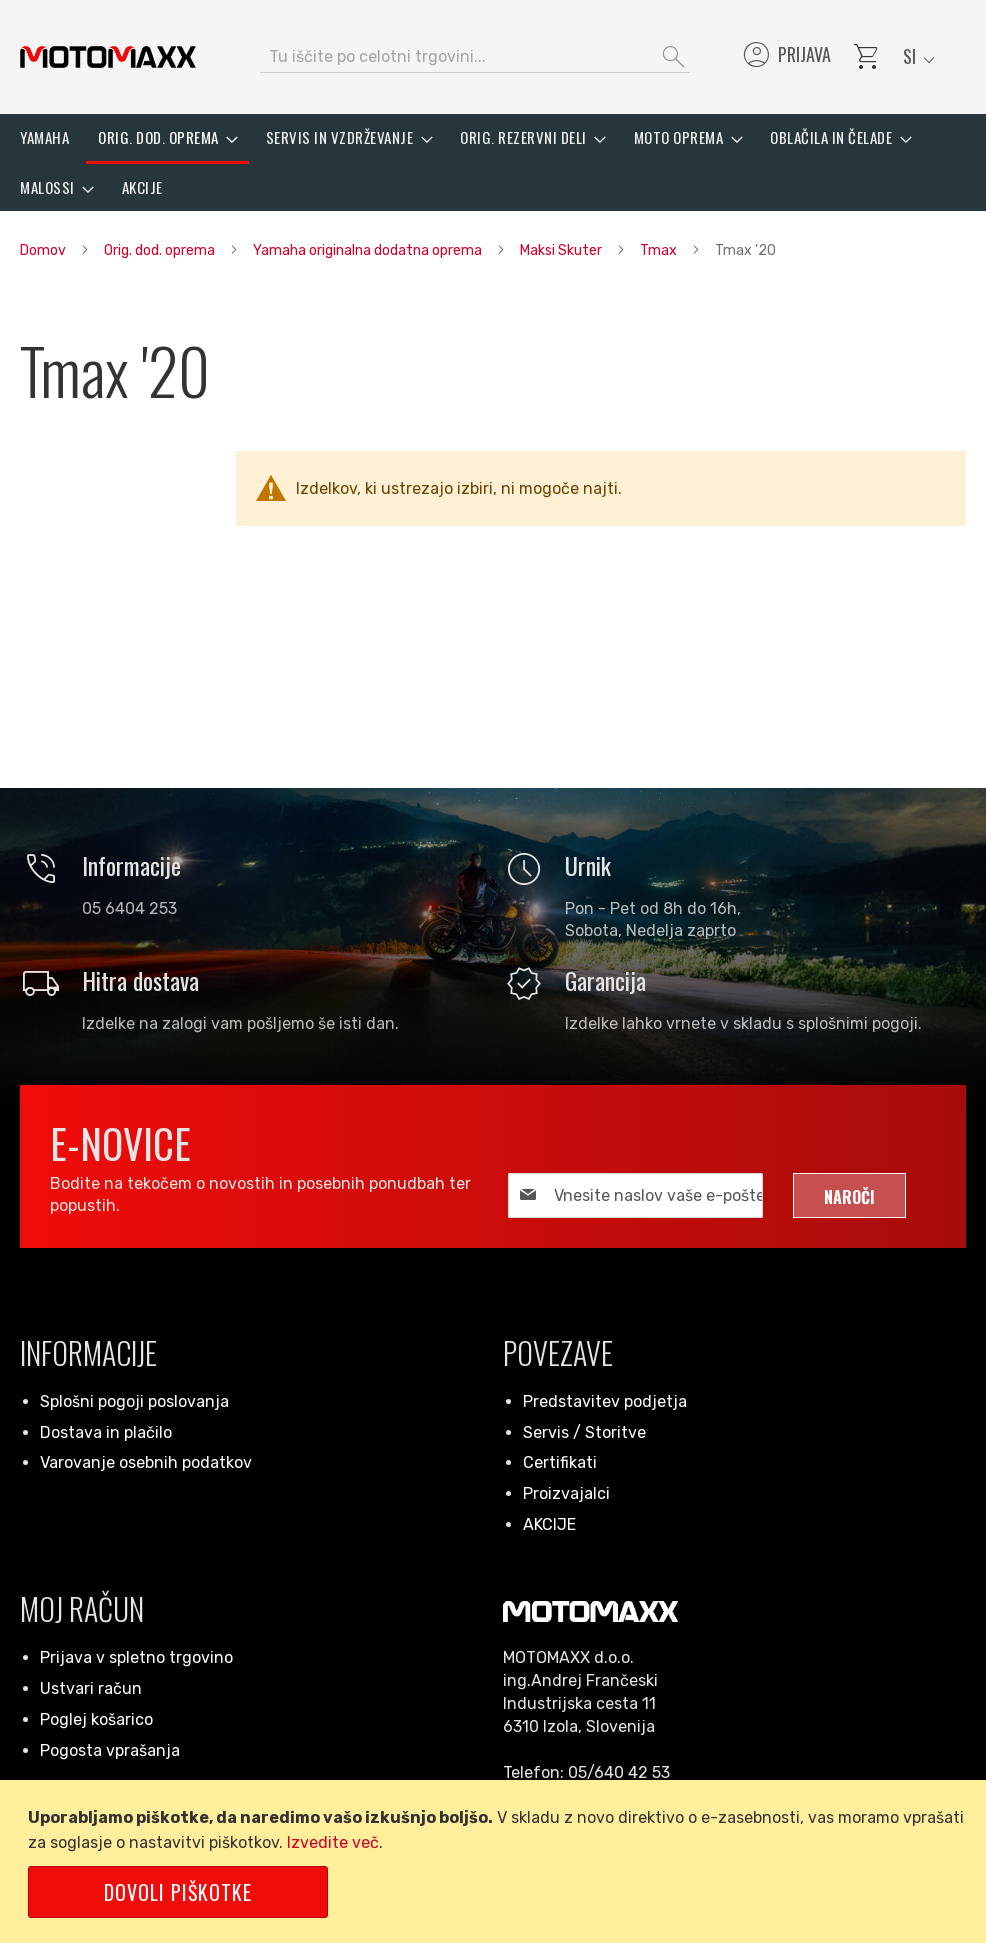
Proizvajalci (566, 1493)
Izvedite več (333, 1842)
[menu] (493, 162)
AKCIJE (549, 1524)
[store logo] (108, 57)
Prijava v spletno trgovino (136, 1657)
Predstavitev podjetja (605, 1401)
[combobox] (475, 57)
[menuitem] (44, 137)
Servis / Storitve (584, 1432)
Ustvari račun (91, 1688)
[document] (496, 1861)
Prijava (785, 57)
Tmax (660, 250)
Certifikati (560, 1462)
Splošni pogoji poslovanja (134, 1401)
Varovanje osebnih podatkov (146, 1462)
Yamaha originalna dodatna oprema (369, 250)
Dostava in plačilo (106, 1432)
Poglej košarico (96, 1719)
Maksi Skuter (562, 250)
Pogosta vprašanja (110, 1750)
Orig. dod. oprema (161, 250)
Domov (44, 250)
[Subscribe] (849, 1195)
